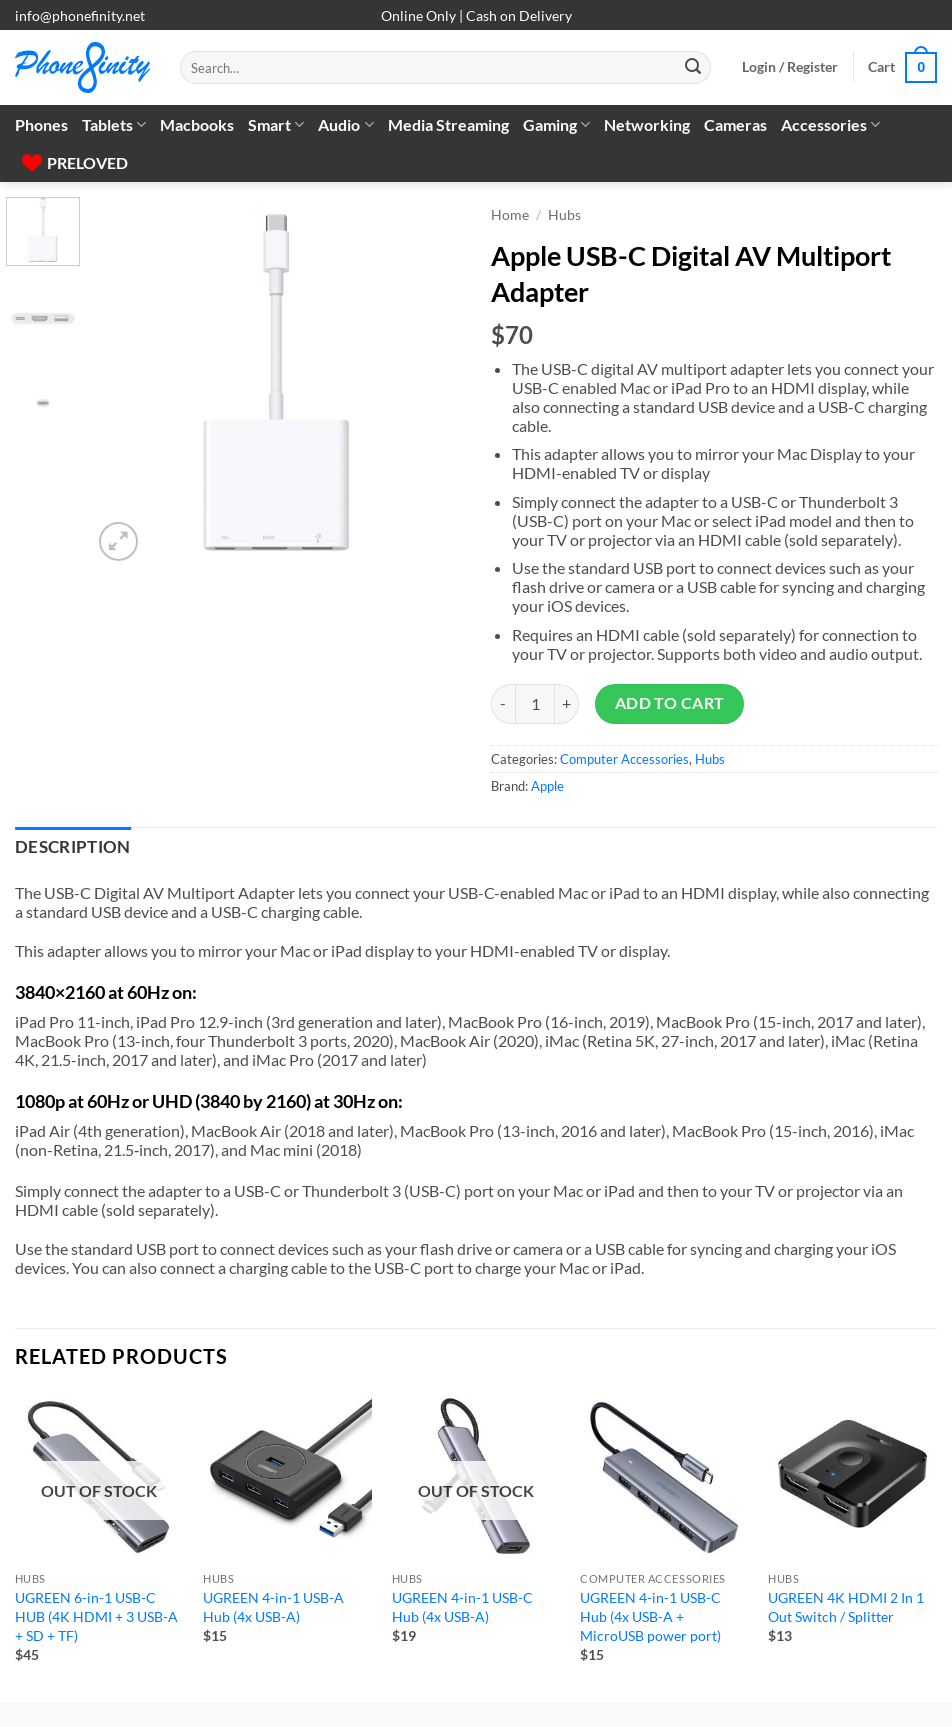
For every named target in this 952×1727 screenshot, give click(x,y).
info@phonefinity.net (80, 15)
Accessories (830, 125)
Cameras (735, 124)
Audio (345, 125)
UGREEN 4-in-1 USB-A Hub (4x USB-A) (273, 1607)
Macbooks (197, 124)
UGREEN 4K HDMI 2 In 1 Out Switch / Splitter (846, 1607)
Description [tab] (73, 847)
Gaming (556, 125)
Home (510, 215)
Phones (41, 124)
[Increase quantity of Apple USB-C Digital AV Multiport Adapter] (567, 704)
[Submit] (693, 68)
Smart (276, 125)
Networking (647, 124)
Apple (547, 786)
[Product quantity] (535, 704)
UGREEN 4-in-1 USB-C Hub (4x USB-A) (462, 1607)
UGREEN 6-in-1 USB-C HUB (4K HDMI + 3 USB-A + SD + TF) (96, 1616)
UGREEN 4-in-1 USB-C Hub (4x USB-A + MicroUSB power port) (650, 1616)
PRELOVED (75, 162)
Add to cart (670, 703)
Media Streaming (448, 124)
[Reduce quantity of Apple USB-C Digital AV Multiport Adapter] (503, 704)
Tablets (114, 125)
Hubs (564, 215)
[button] (790, 67)
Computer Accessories (624, 759)
